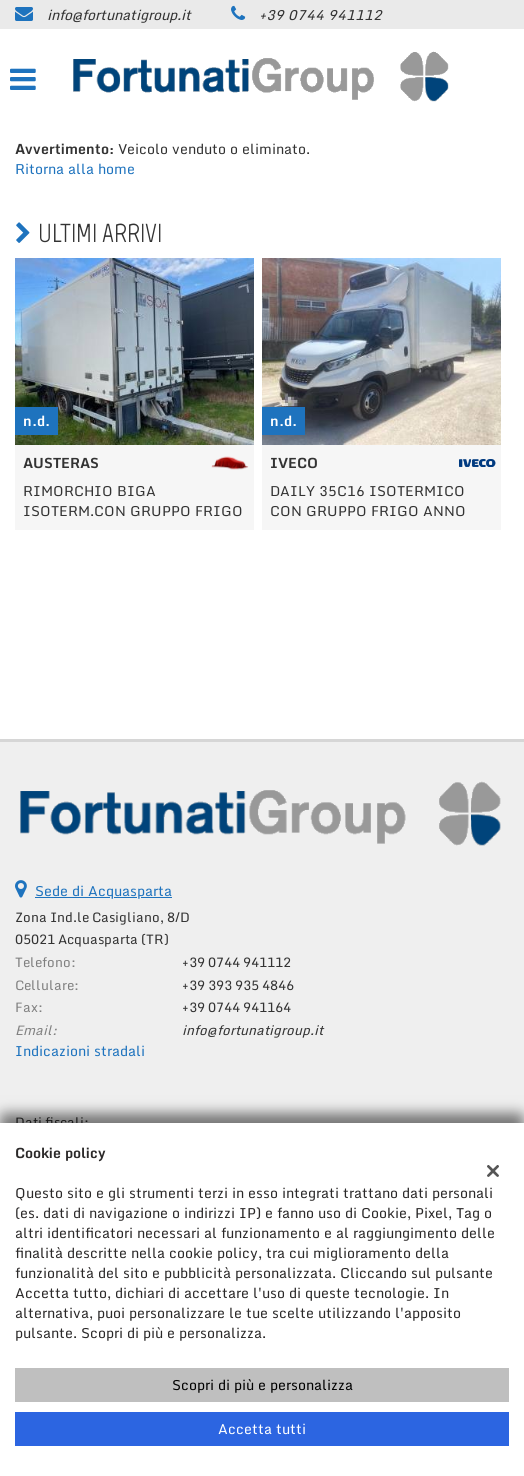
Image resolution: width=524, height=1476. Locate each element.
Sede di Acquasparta (103, 890)
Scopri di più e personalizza (262, 1384)
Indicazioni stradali (80, 1050)
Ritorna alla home (75, 168)
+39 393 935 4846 (238, 985)
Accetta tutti (262, 1428)
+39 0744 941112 (320, 14)
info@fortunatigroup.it (119, 14)
